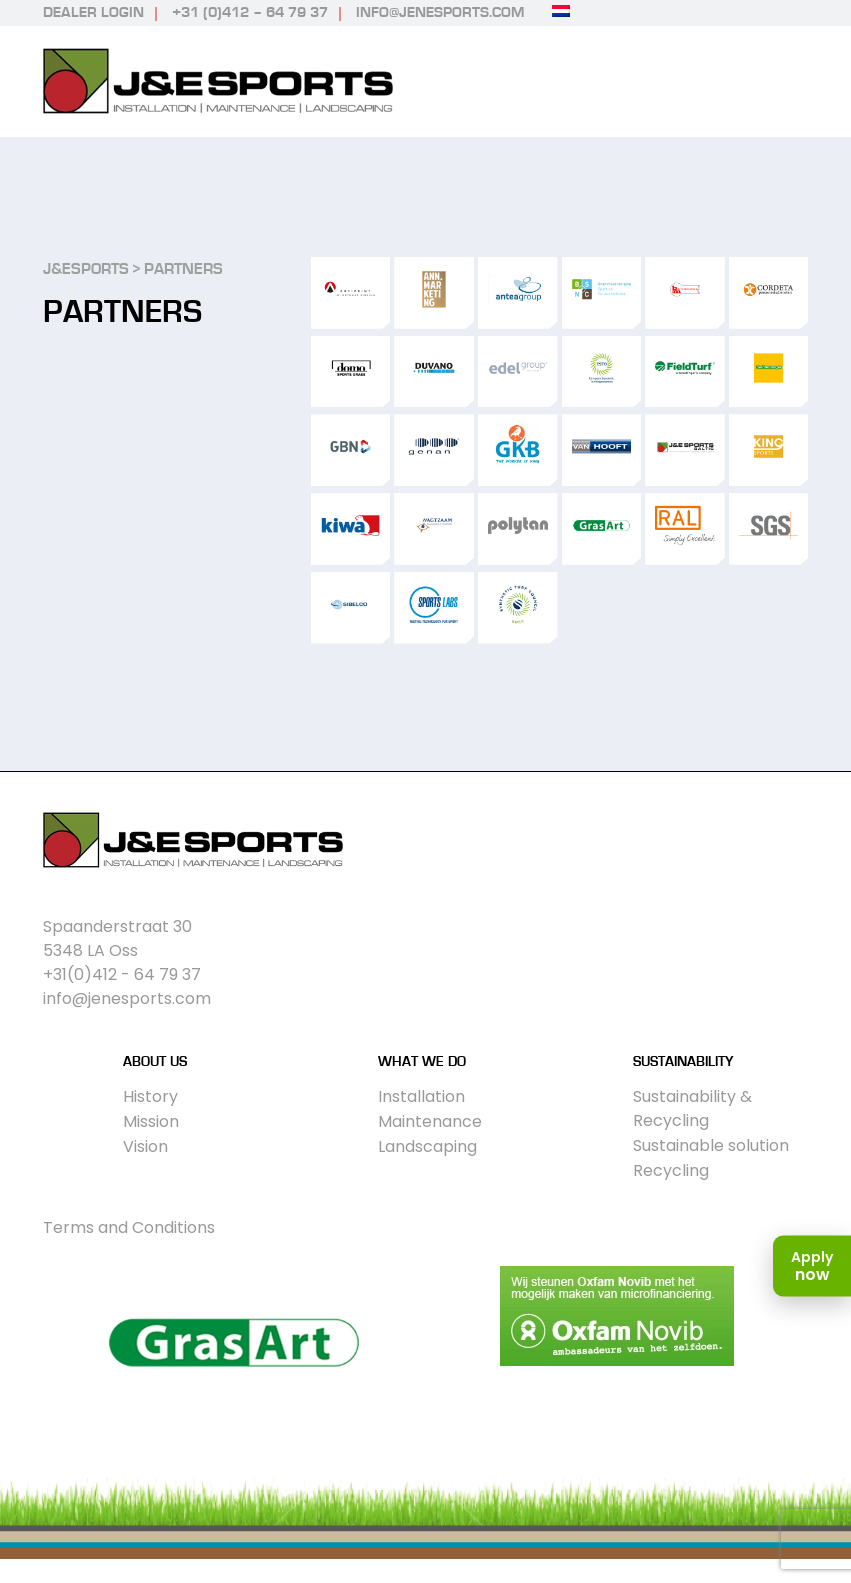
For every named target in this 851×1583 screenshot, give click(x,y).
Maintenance (430, 1121)
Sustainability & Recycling (692, 1108)
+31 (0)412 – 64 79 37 (250, 12)
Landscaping (427, 1146)
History (150, 1096)
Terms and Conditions (129, 1227)
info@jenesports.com (440, 12)
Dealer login (93, 12)
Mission (151, 1121)
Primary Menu (790, 81)
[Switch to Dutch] (561, 11)
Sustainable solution (711, 1145)
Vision (145, 1146)
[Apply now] (812, 1266)
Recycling (671, 1170)
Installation (421, 1096)
